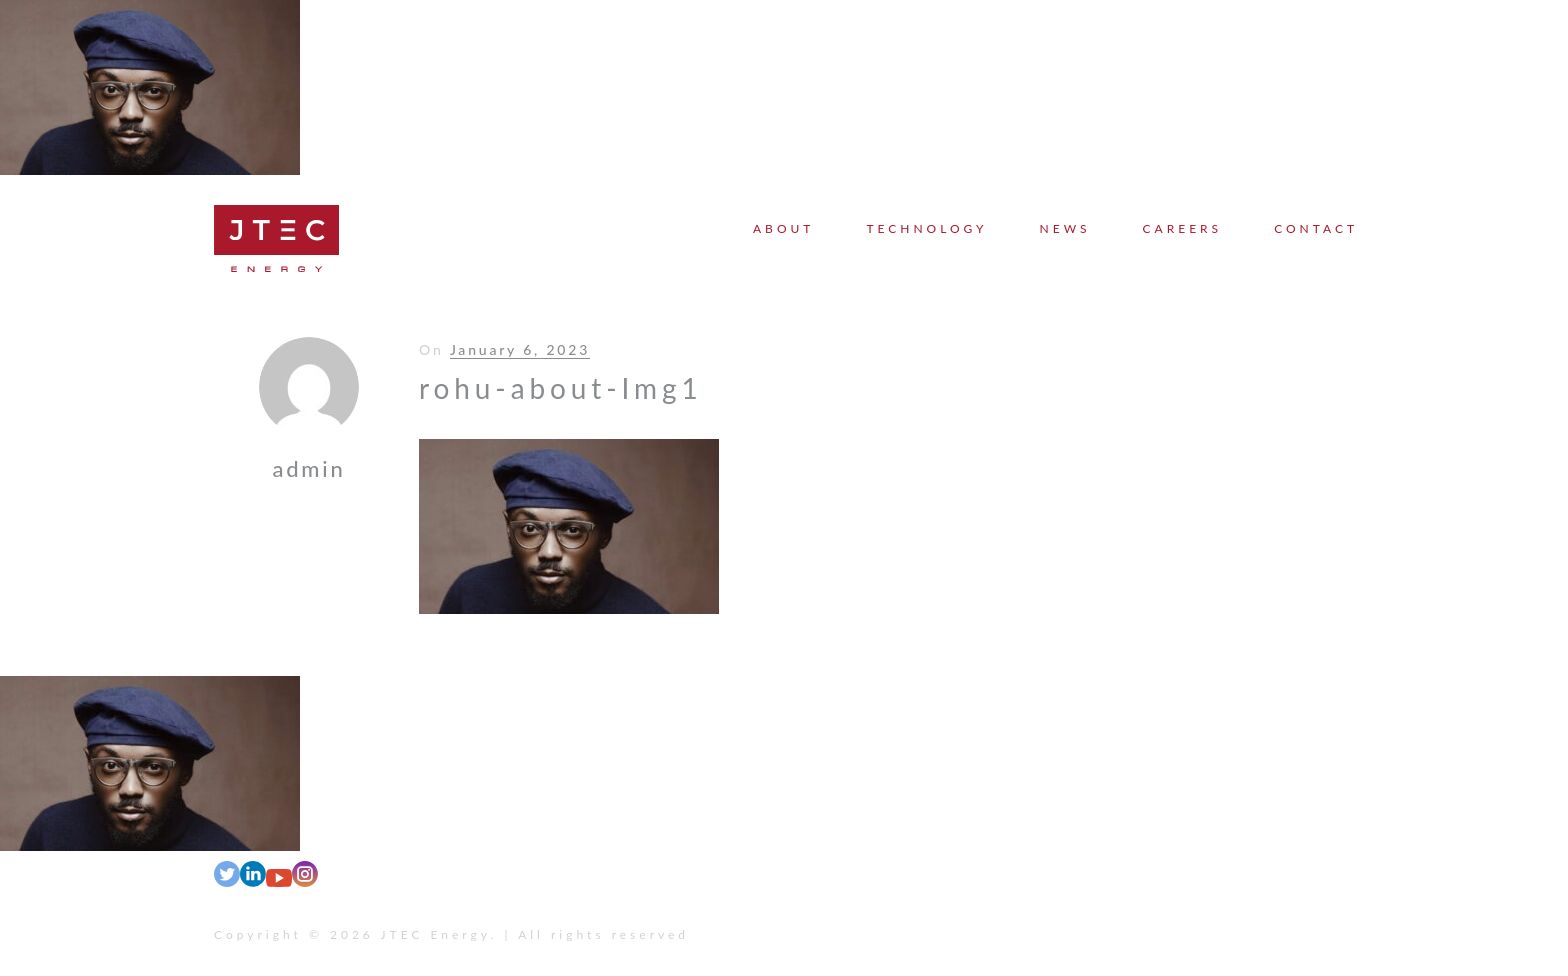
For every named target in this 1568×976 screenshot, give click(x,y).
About (783, 228)
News (1065, 228)
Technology (926, 228)
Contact (1316, 228)
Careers (1183, 228)
